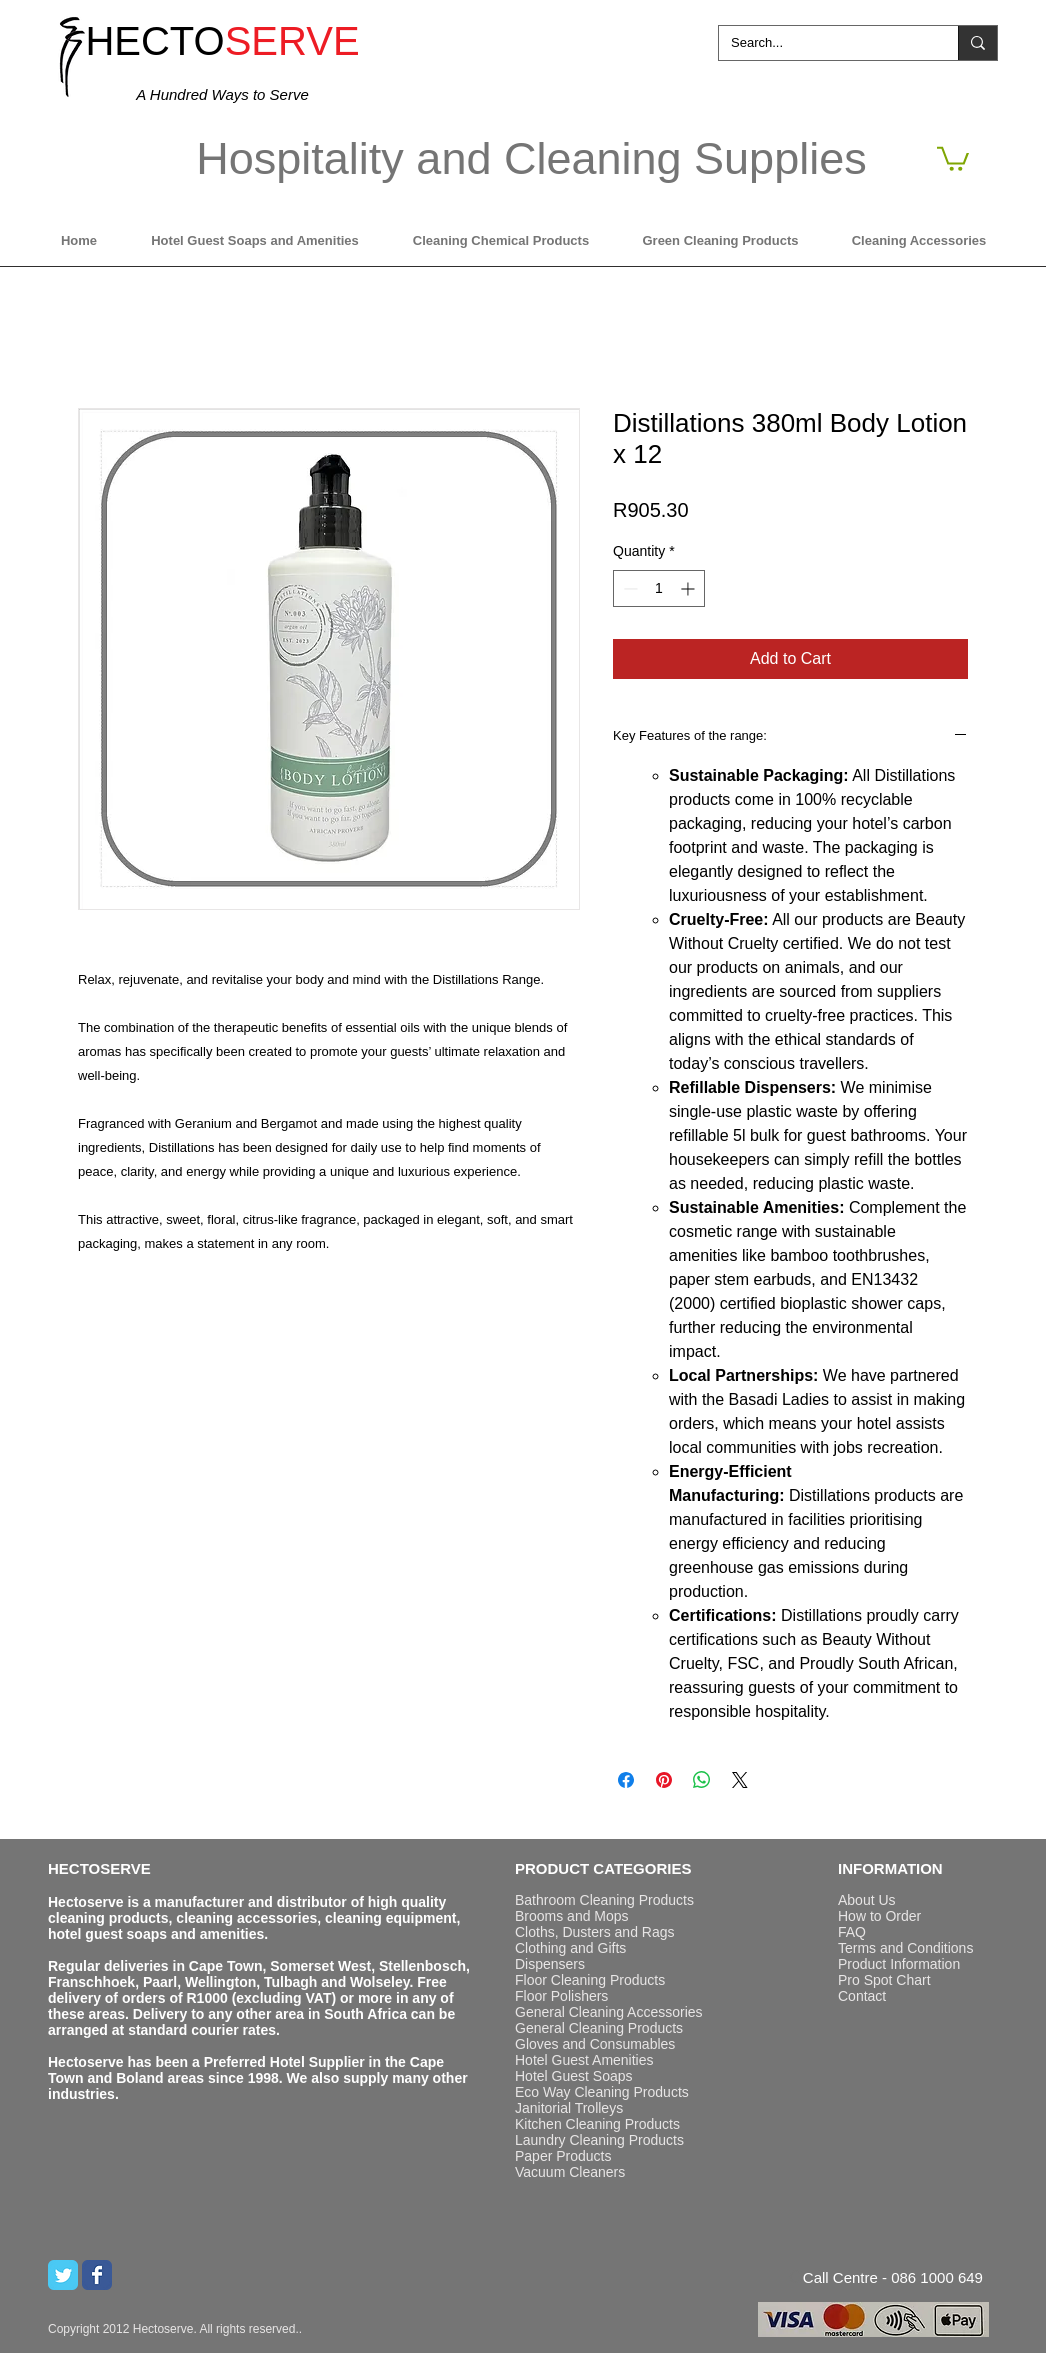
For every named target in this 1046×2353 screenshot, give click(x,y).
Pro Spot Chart (884, 1980)
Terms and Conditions (905, 1948)
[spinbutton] (659, 588)
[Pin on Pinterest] (664, 1780)
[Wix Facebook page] (97, 2275)
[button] (953, 157)
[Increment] (689, 588)
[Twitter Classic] (63, 2275)
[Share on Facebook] (626, 1780)
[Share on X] (740, 1780)
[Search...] (823, 43)
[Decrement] (628, 588)
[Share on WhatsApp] (702, 1780)
